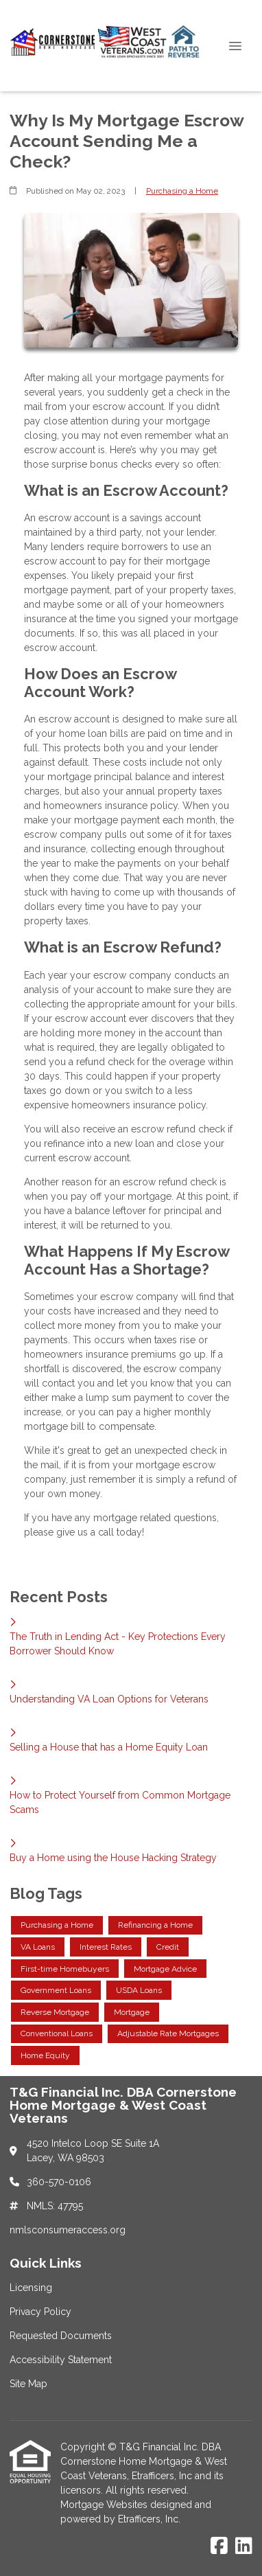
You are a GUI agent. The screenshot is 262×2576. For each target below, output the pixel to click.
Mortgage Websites (105, 2504)
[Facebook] (219, 2546)
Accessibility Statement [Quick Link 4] (61, 2359)
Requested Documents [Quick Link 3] (61, 2335)
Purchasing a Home (182, 191)
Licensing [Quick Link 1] (31, 2287)
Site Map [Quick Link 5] (28, 2383)
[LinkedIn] (243, 2546)
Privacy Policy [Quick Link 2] (40, 2311)
